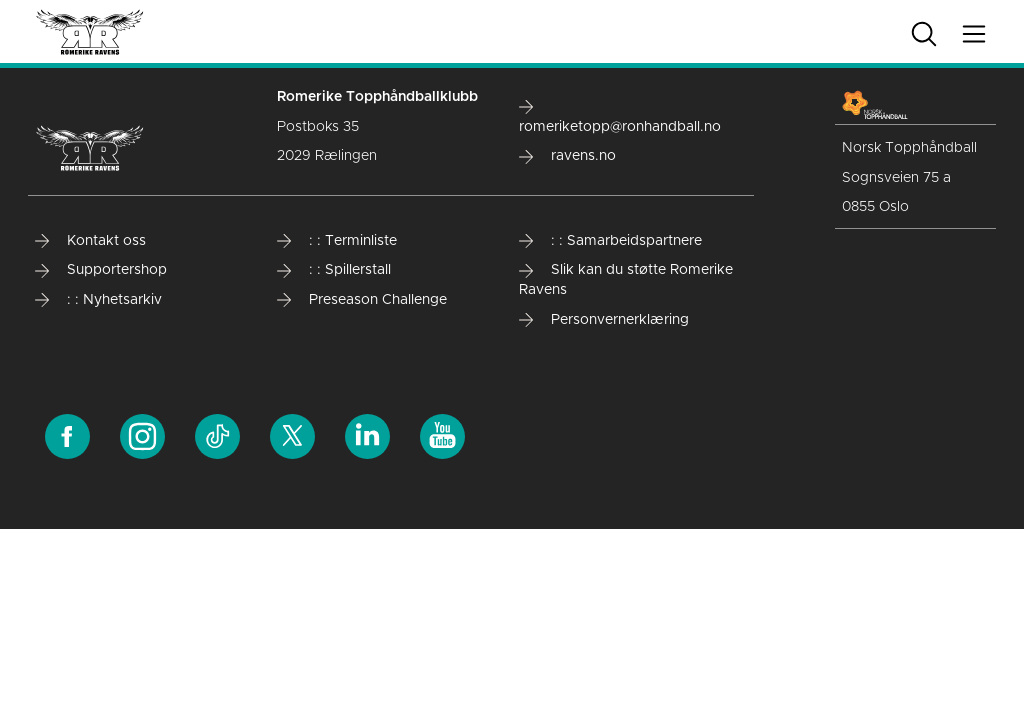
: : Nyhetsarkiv (98, 300)
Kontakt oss (90, 241)
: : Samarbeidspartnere (610, 241)
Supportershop (101, 270)
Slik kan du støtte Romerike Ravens (626, 280)
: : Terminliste (337, 241)
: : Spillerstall (334, 270)
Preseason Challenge (362, 300)
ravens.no (567, 156)
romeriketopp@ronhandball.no (620, 116)
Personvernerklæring (604, 320)
